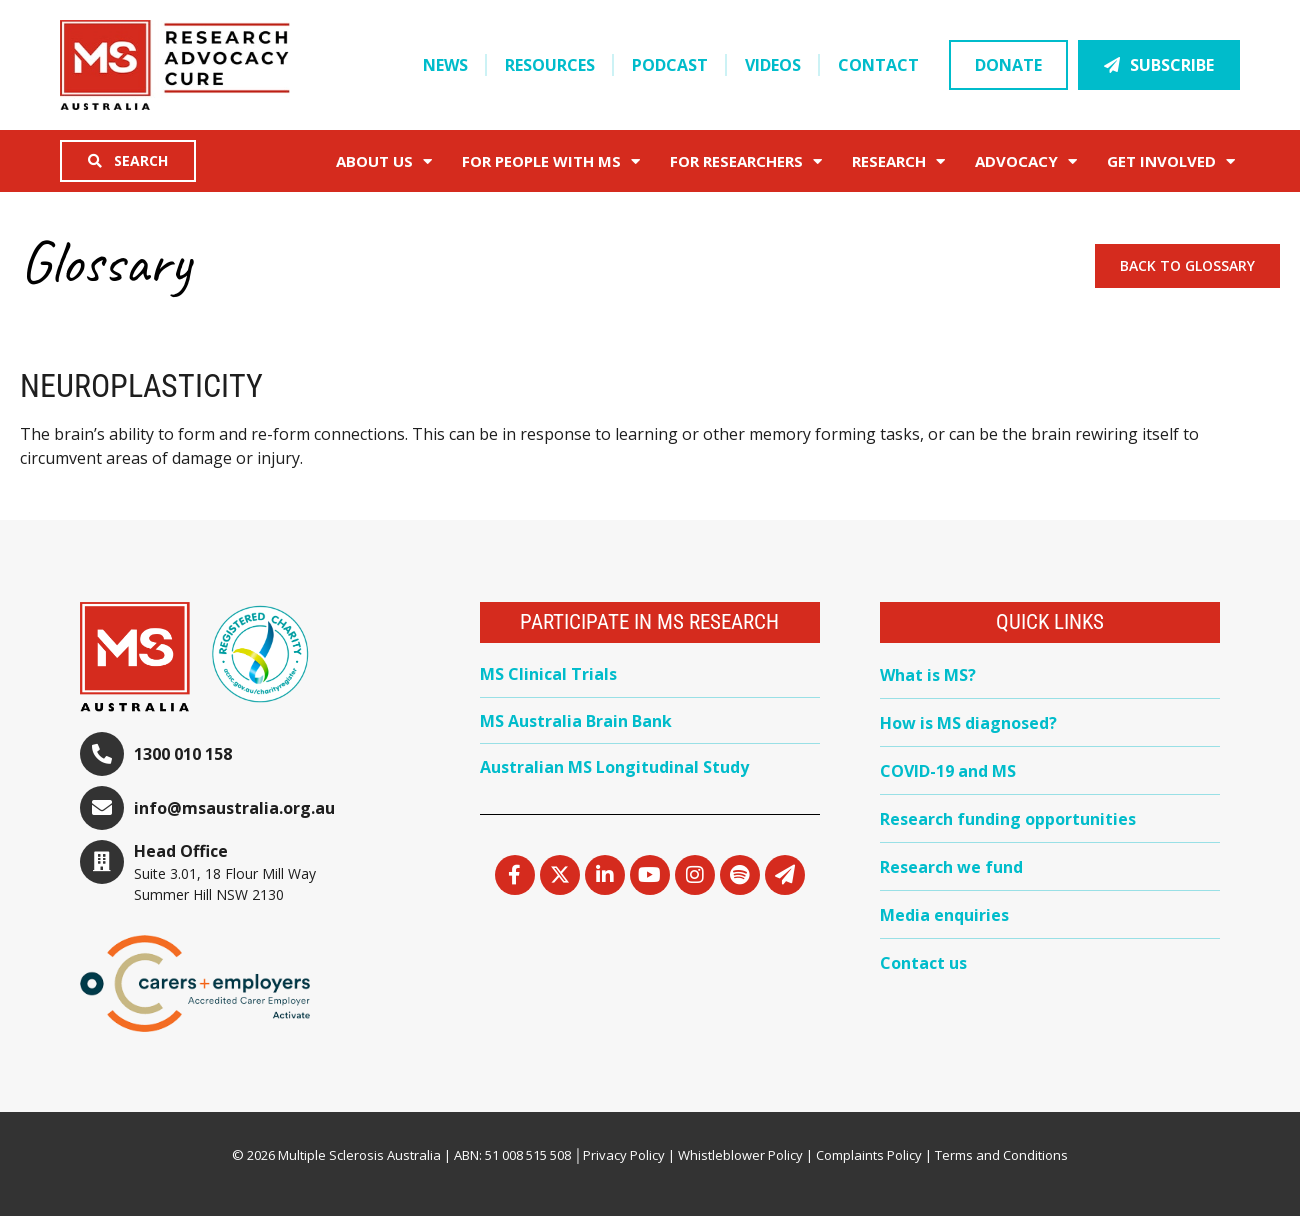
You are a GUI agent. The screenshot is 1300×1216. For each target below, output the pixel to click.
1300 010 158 (183, 754)
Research (898, 161)
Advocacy (1026, 161)
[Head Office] (102, 862)
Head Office (181, 851)
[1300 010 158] (102, 754)
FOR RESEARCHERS (746, 161)
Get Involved (1171, 161)
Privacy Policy (624, 1155)
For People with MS (551, 161)
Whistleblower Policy (740, 1155)
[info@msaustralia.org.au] (102, 808)
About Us (384, 161)
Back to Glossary (1187, 265)
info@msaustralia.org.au (234, 808)
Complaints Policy (869, 1155)
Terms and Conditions (1001, 1155)
